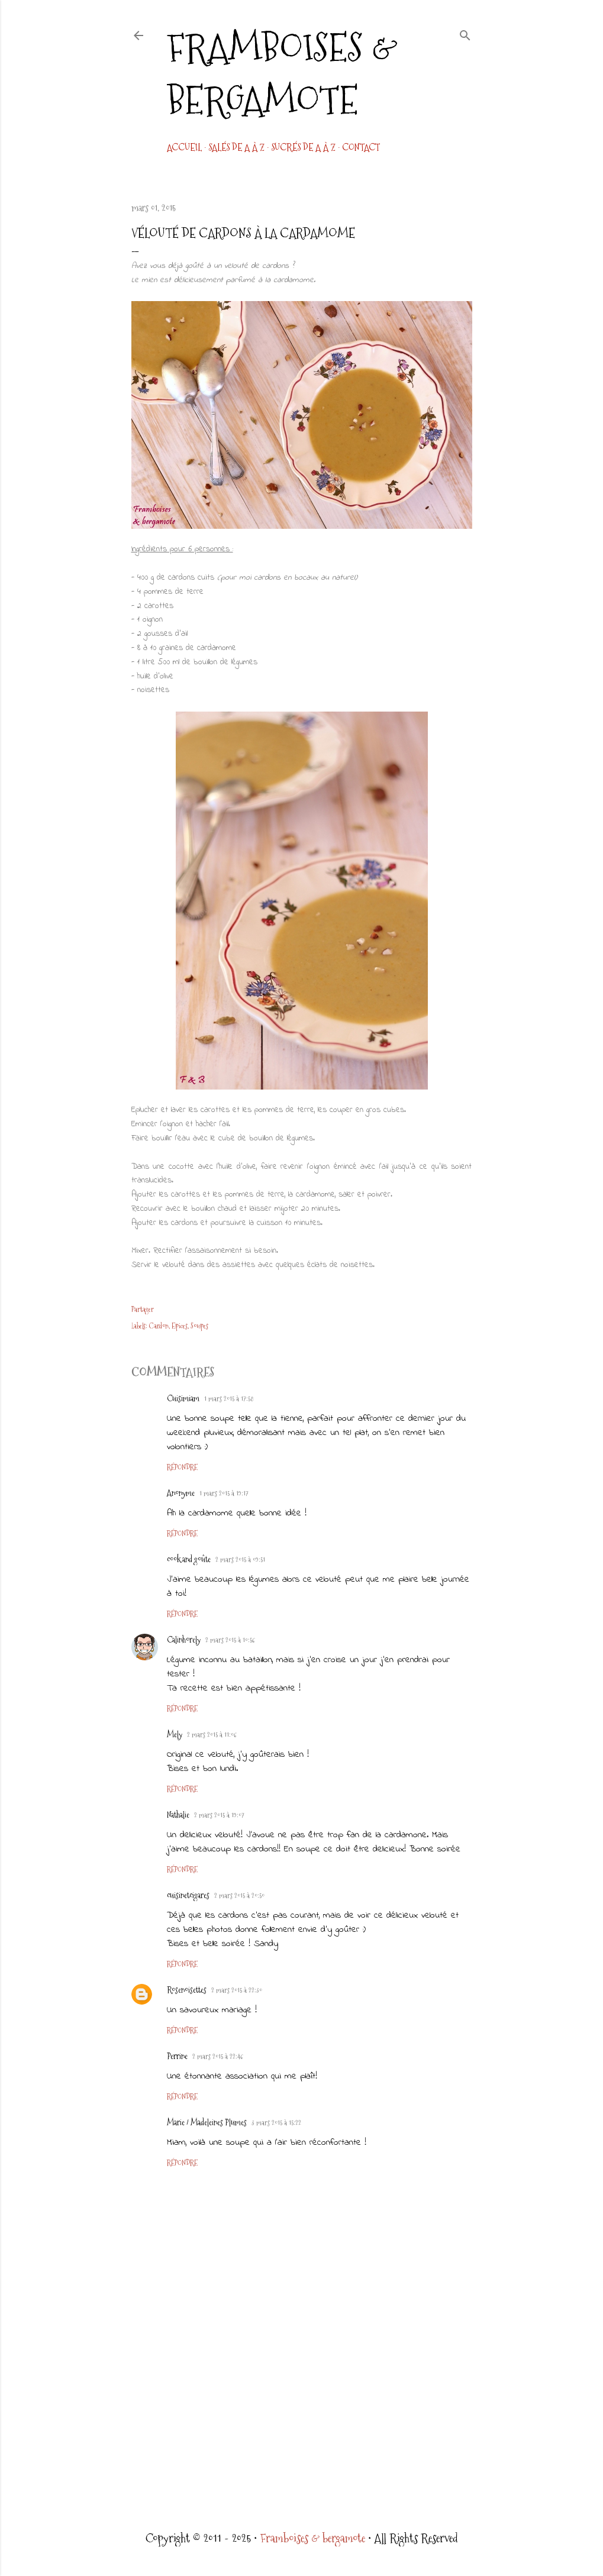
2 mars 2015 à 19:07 (219, 1815)
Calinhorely (184, 1640)
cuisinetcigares (188, 1895)
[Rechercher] (465, 33)
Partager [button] (142, 1309)
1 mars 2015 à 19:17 (224, 1493)
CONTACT (361, 147)
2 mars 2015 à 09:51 (240, 1560)
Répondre (182, 1467)
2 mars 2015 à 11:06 (212, 1735)
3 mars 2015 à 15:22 (276, 2123)
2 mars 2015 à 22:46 (217, 2056)
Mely (174, 1734)
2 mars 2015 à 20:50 (239, 1896)
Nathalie (178, 1815)
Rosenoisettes (187, 1990)
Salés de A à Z (236, 147)
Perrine (177, 2056)
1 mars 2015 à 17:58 (228, 1399)
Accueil (184, 147)
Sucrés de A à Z (303, 147)
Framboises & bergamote (282, 74)
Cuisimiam (183, 1398)
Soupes (199, 1326)
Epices (180, 1326)
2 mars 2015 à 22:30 (236, 1990)
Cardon (159, 1326)
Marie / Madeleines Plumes (207, 2122)
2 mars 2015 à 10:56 (230, 1640)
